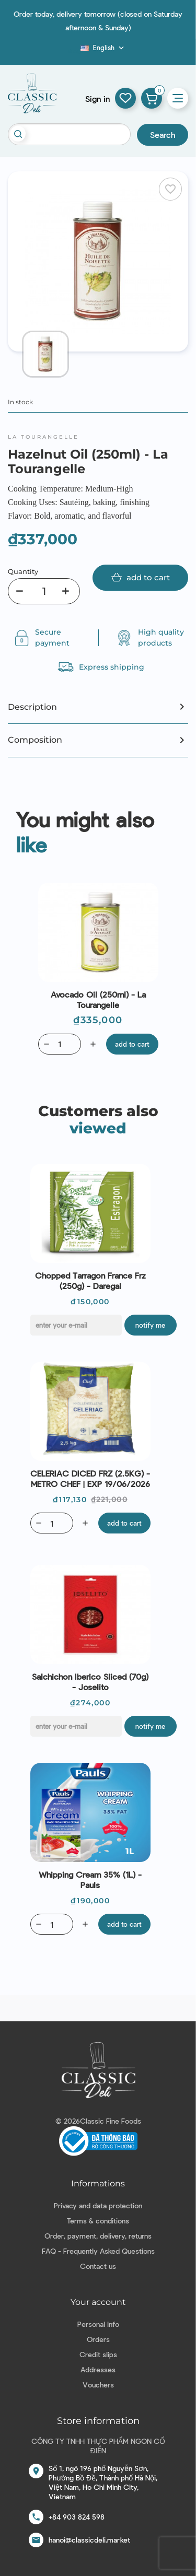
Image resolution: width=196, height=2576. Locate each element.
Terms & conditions (98, 2220)
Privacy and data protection (98, 2205)
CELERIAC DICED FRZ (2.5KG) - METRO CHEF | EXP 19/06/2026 (90, 1478)
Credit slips (98, 2354)
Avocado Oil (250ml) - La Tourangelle (98, 999)
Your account (98, 2302)
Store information (98, 2421)
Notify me (150, 1325)
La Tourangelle (43, 437)
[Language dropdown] (103, 47)
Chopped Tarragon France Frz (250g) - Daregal (90, 1280)
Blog (74, 50)
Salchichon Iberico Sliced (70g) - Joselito (90, 1681)
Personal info (98, 2324)
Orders (98, 2339)
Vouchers (98, 2384)
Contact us (98, 2266)
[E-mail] (76, 1325)
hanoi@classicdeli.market (89, 2539)
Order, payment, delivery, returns (98, 2235)
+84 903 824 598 (77, 2516)
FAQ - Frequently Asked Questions (98, 2250)
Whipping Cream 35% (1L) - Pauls (90, 1879)
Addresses (98, 2369)
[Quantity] (44, 591)
